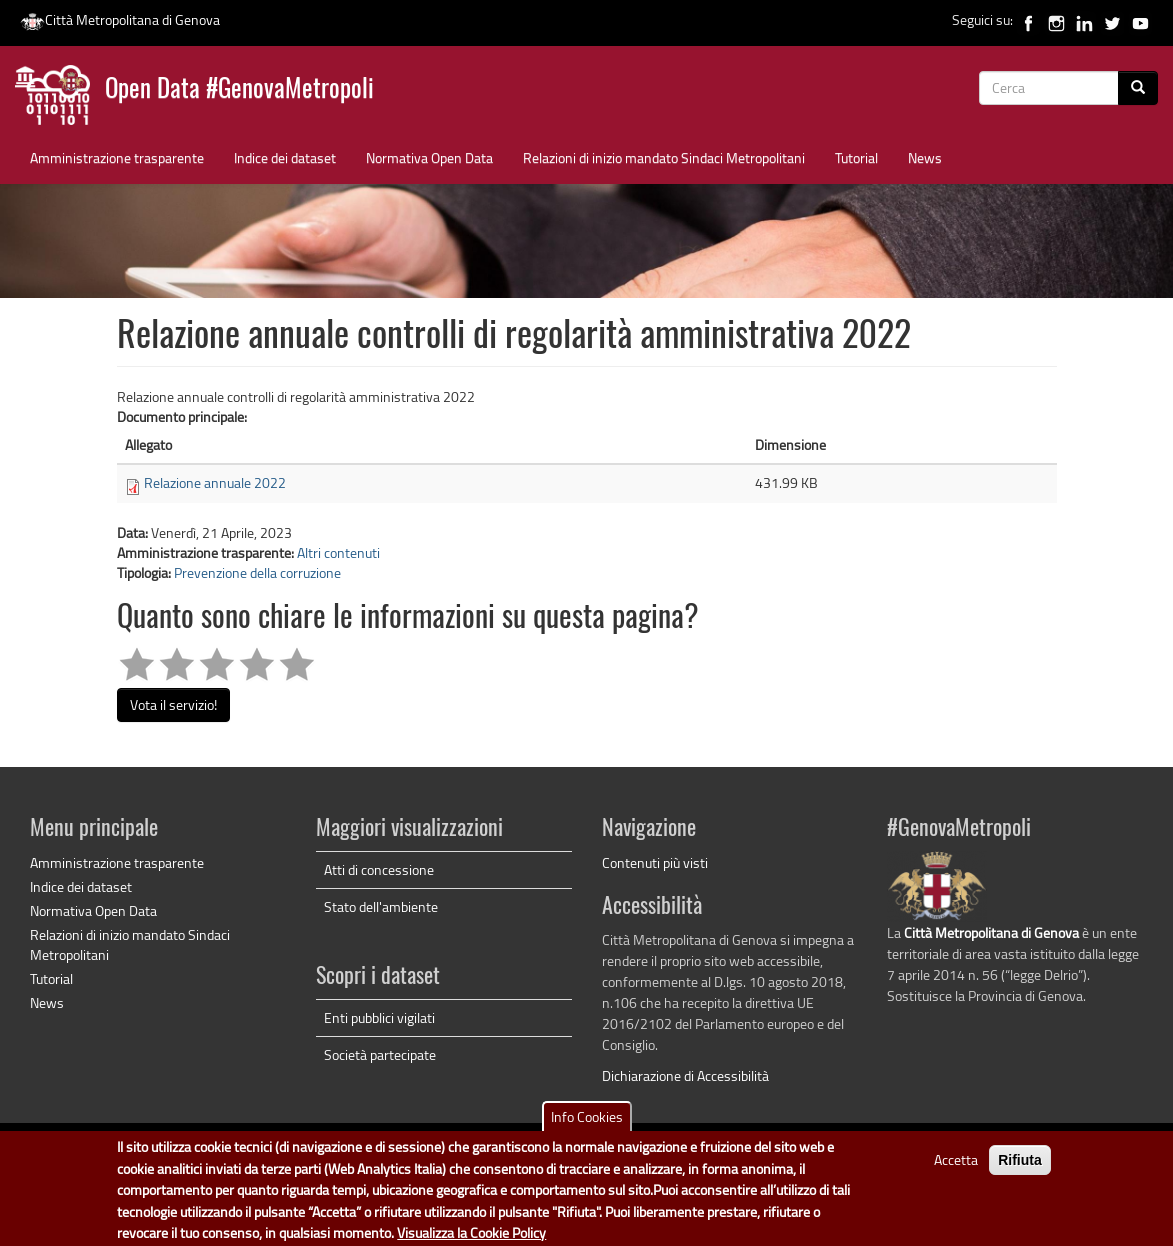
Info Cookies (587, 1124)
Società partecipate (380, 1054)
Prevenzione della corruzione (257, 572)
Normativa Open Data (429, 157)
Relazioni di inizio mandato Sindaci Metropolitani (664, 157)
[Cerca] (1138, 88)
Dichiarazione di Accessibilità (685, 1075)
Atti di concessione (379, 869)
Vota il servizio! (173, 704)
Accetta (956, 1167)
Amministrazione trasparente (117, 157)
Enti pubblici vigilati (379, 1017)
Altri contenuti (338, 552)
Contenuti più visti (655, 862)
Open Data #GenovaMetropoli (239, 90)
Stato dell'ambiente (381, 906)
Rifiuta (1020, 1168)
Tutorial (856, 157)
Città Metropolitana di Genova (120, 19)
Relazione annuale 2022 (215, 482)
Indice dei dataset (285, 157)
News (925, 157)
